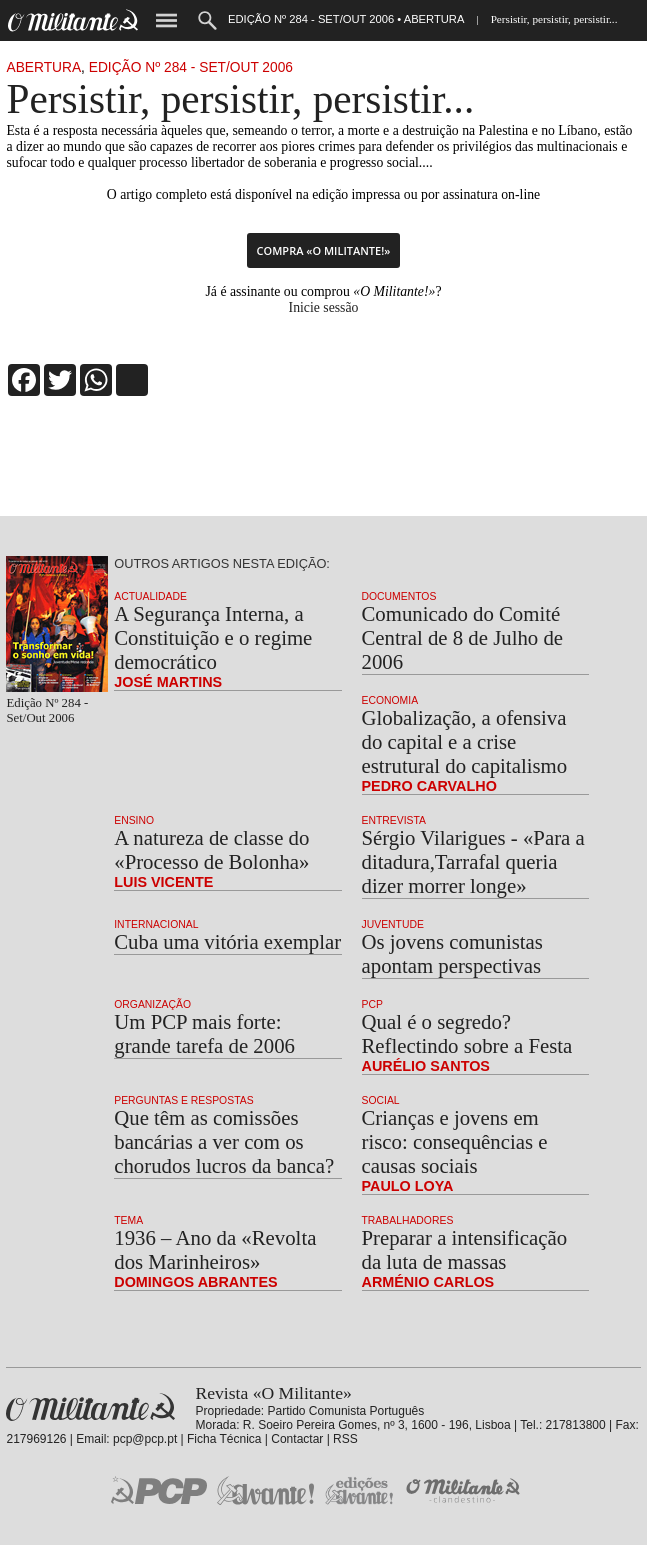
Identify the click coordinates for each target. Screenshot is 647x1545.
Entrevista (394, 820)
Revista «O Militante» (90, 1407)
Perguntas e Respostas (183, 1100)
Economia (390, 700)
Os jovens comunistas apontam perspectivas (452, 953)
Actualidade (150, 596)
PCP (372, 1004)
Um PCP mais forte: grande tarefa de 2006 (204, 1033)
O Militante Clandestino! (465, 1490)
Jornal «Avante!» (265, 1490)
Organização (152, 1004)
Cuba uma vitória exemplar (227, 941)
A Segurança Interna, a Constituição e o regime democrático (213, 637)
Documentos (399, 596)
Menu (166, 20)
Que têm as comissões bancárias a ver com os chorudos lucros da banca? (224, 1141)
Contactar (297, 1439)
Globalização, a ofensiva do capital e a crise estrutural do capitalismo (465, 741)
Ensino (134, 820)
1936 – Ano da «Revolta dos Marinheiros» (215, 1249)
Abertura (43, 67)
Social (381, 1100)
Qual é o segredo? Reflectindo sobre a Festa (467, 1033)
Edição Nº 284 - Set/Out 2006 (191, 67)
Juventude (393, 924)
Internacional (156, 924)
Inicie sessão (324, 307)
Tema (128, 1220)
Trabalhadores (408, 1220)
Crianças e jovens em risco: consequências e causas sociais (455, 1141)
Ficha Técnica (224, 1439)
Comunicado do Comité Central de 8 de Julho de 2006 (463, 637)
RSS (345, 1439)
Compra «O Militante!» (324, 250)
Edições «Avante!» (359, 1490)
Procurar (207, 20)
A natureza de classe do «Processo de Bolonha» (211, 849)
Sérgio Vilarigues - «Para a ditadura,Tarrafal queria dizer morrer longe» (473, 861)
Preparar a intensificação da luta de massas (465, 1249)
